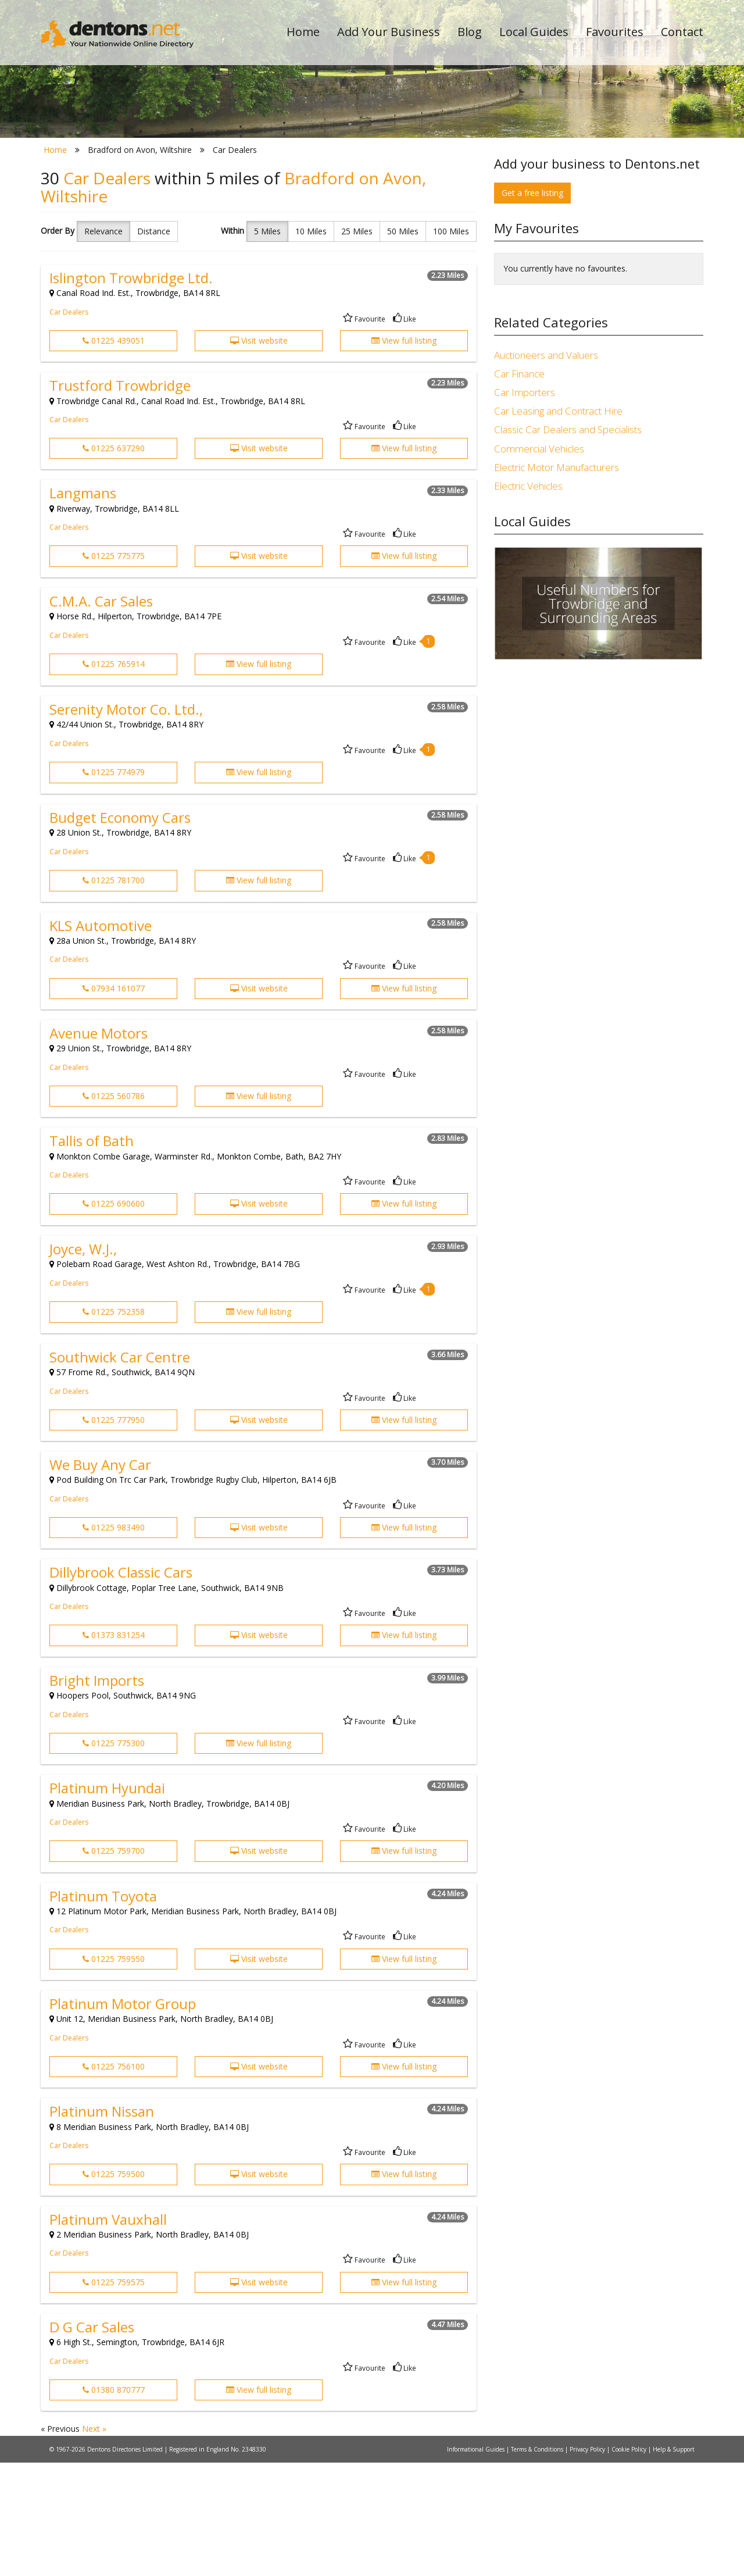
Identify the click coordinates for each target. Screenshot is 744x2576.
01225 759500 (114, 2287)
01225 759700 (114, 1964)
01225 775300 (114, 1856)
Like (404, 432)
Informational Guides (476, 2563)
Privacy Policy (588, 2563)
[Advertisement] (598, 876)
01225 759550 (114, 2072)
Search (623, 186)
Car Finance (519, 487)
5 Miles (267, 344)
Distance (153, 344)
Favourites (614, 32)
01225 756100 (114, 2179)
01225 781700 (114, 994)
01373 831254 (114, 1748)
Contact (682, 32)
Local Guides (533, 32)
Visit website (259, 453)
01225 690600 (114, 1317)
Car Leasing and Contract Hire (558, 524)
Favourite (364, 432)
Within (232, 343)
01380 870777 (114, 2503)
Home (303, 32)
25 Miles (357, 344)
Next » (94, 2542)
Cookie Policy (629, 2563)
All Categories (356, 206)
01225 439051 (114, 453)
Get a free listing (532, 306)
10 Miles (311, 344)
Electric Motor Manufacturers (556, 580)
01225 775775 (114, 669)
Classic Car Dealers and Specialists (568, 543)
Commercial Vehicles (539, 562)
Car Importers (524, 506)
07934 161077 (114, 1101)
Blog (469, 32)
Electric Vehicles (528, 599)
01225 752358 (114, 1425)
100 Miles (451, 344)
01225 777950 (114, 1533)
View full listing (404, 453)
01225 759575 (114, 2395)
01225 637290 (114, 561)
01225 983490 (114, 1640)
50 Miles (403, 344)
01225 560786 (114, 1209)
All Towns (96, 206)
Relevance (103, 344)
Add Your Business (388, 32)
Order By (57, 343)
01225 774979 (114, 885)
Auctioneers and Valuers (546, 468)
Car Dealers (68, 425)
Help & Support (674, 2563)
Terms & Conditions (538, 2563)
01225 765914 (114, 777)
